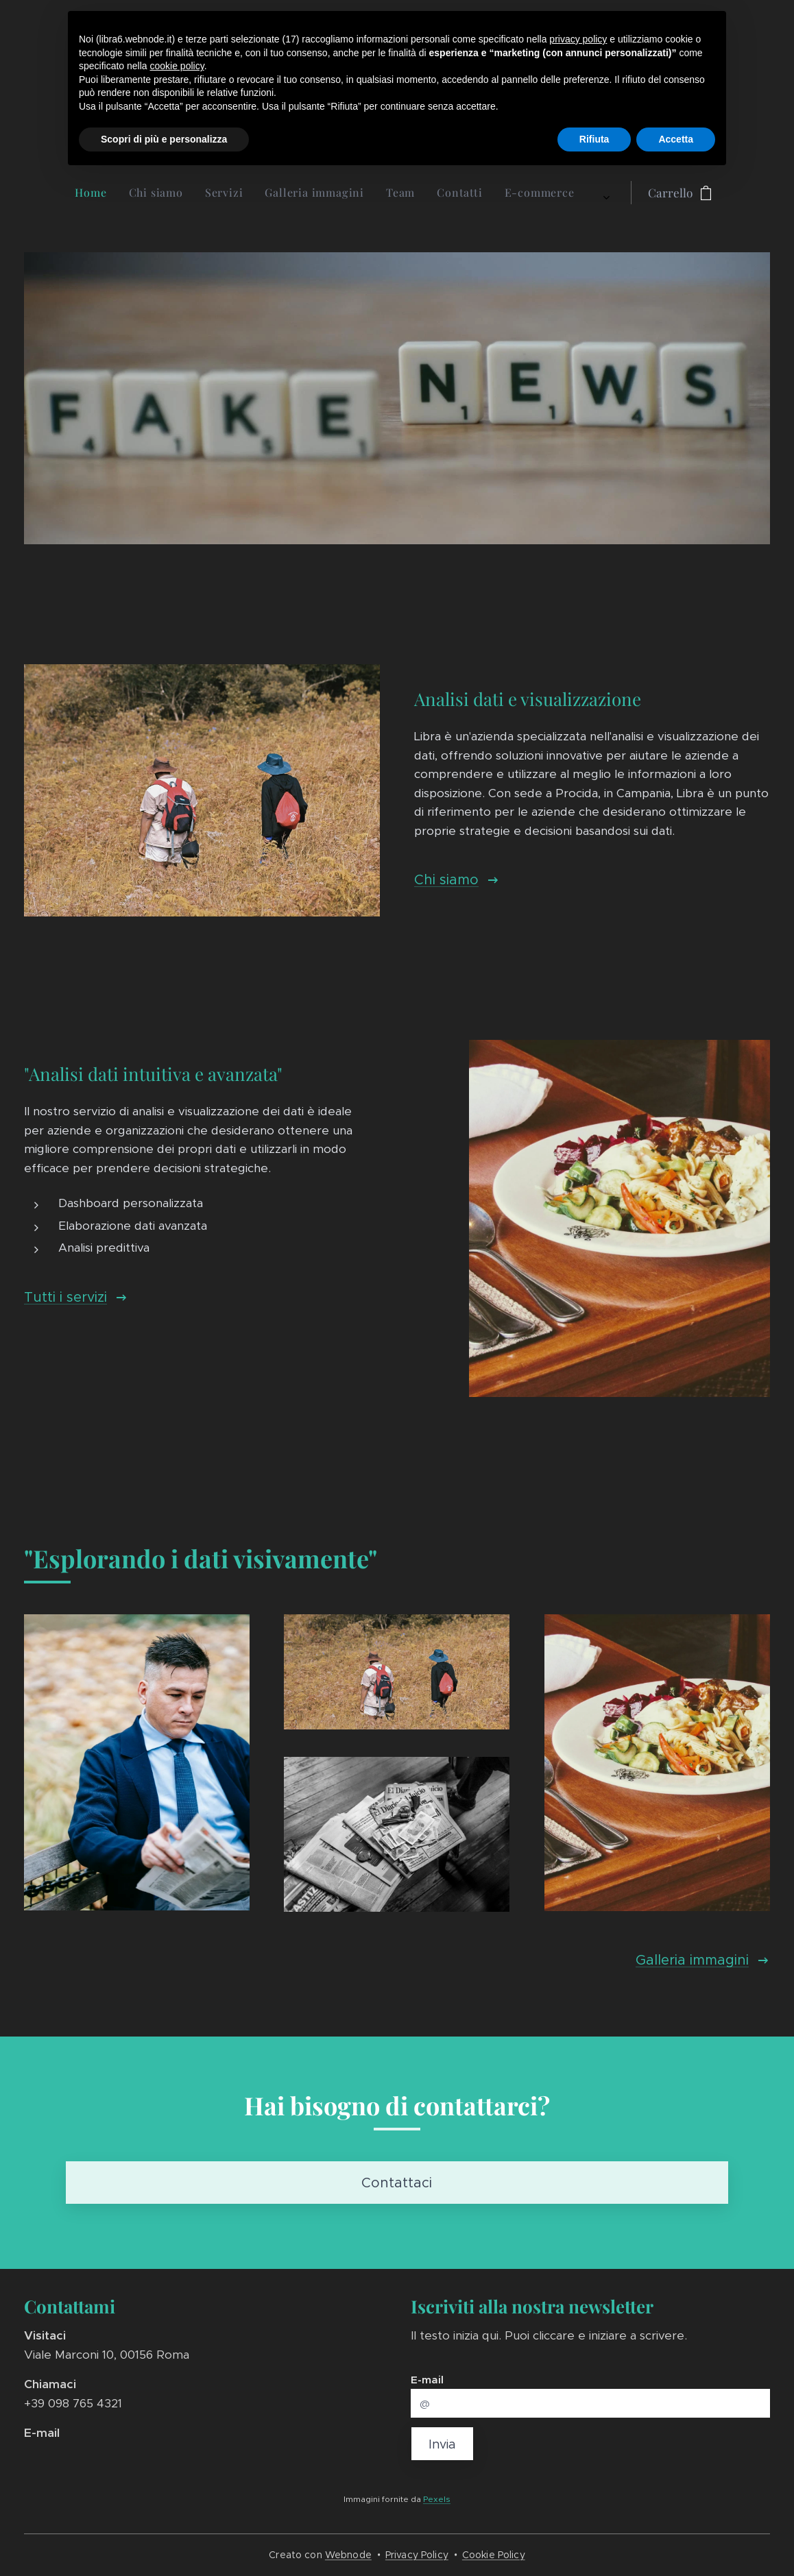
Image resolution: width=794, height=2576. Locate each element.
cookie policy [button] (177, 65)
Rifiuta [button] (594, 139)
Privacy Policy (416, 2555)
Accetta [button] (675, 139)
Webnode (348, 2555)
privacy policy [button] (578, 39)
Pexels (436, 2499)
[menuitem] (258, 192)
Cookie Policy (493, 2555)
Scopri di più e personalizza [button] (164, 139)
